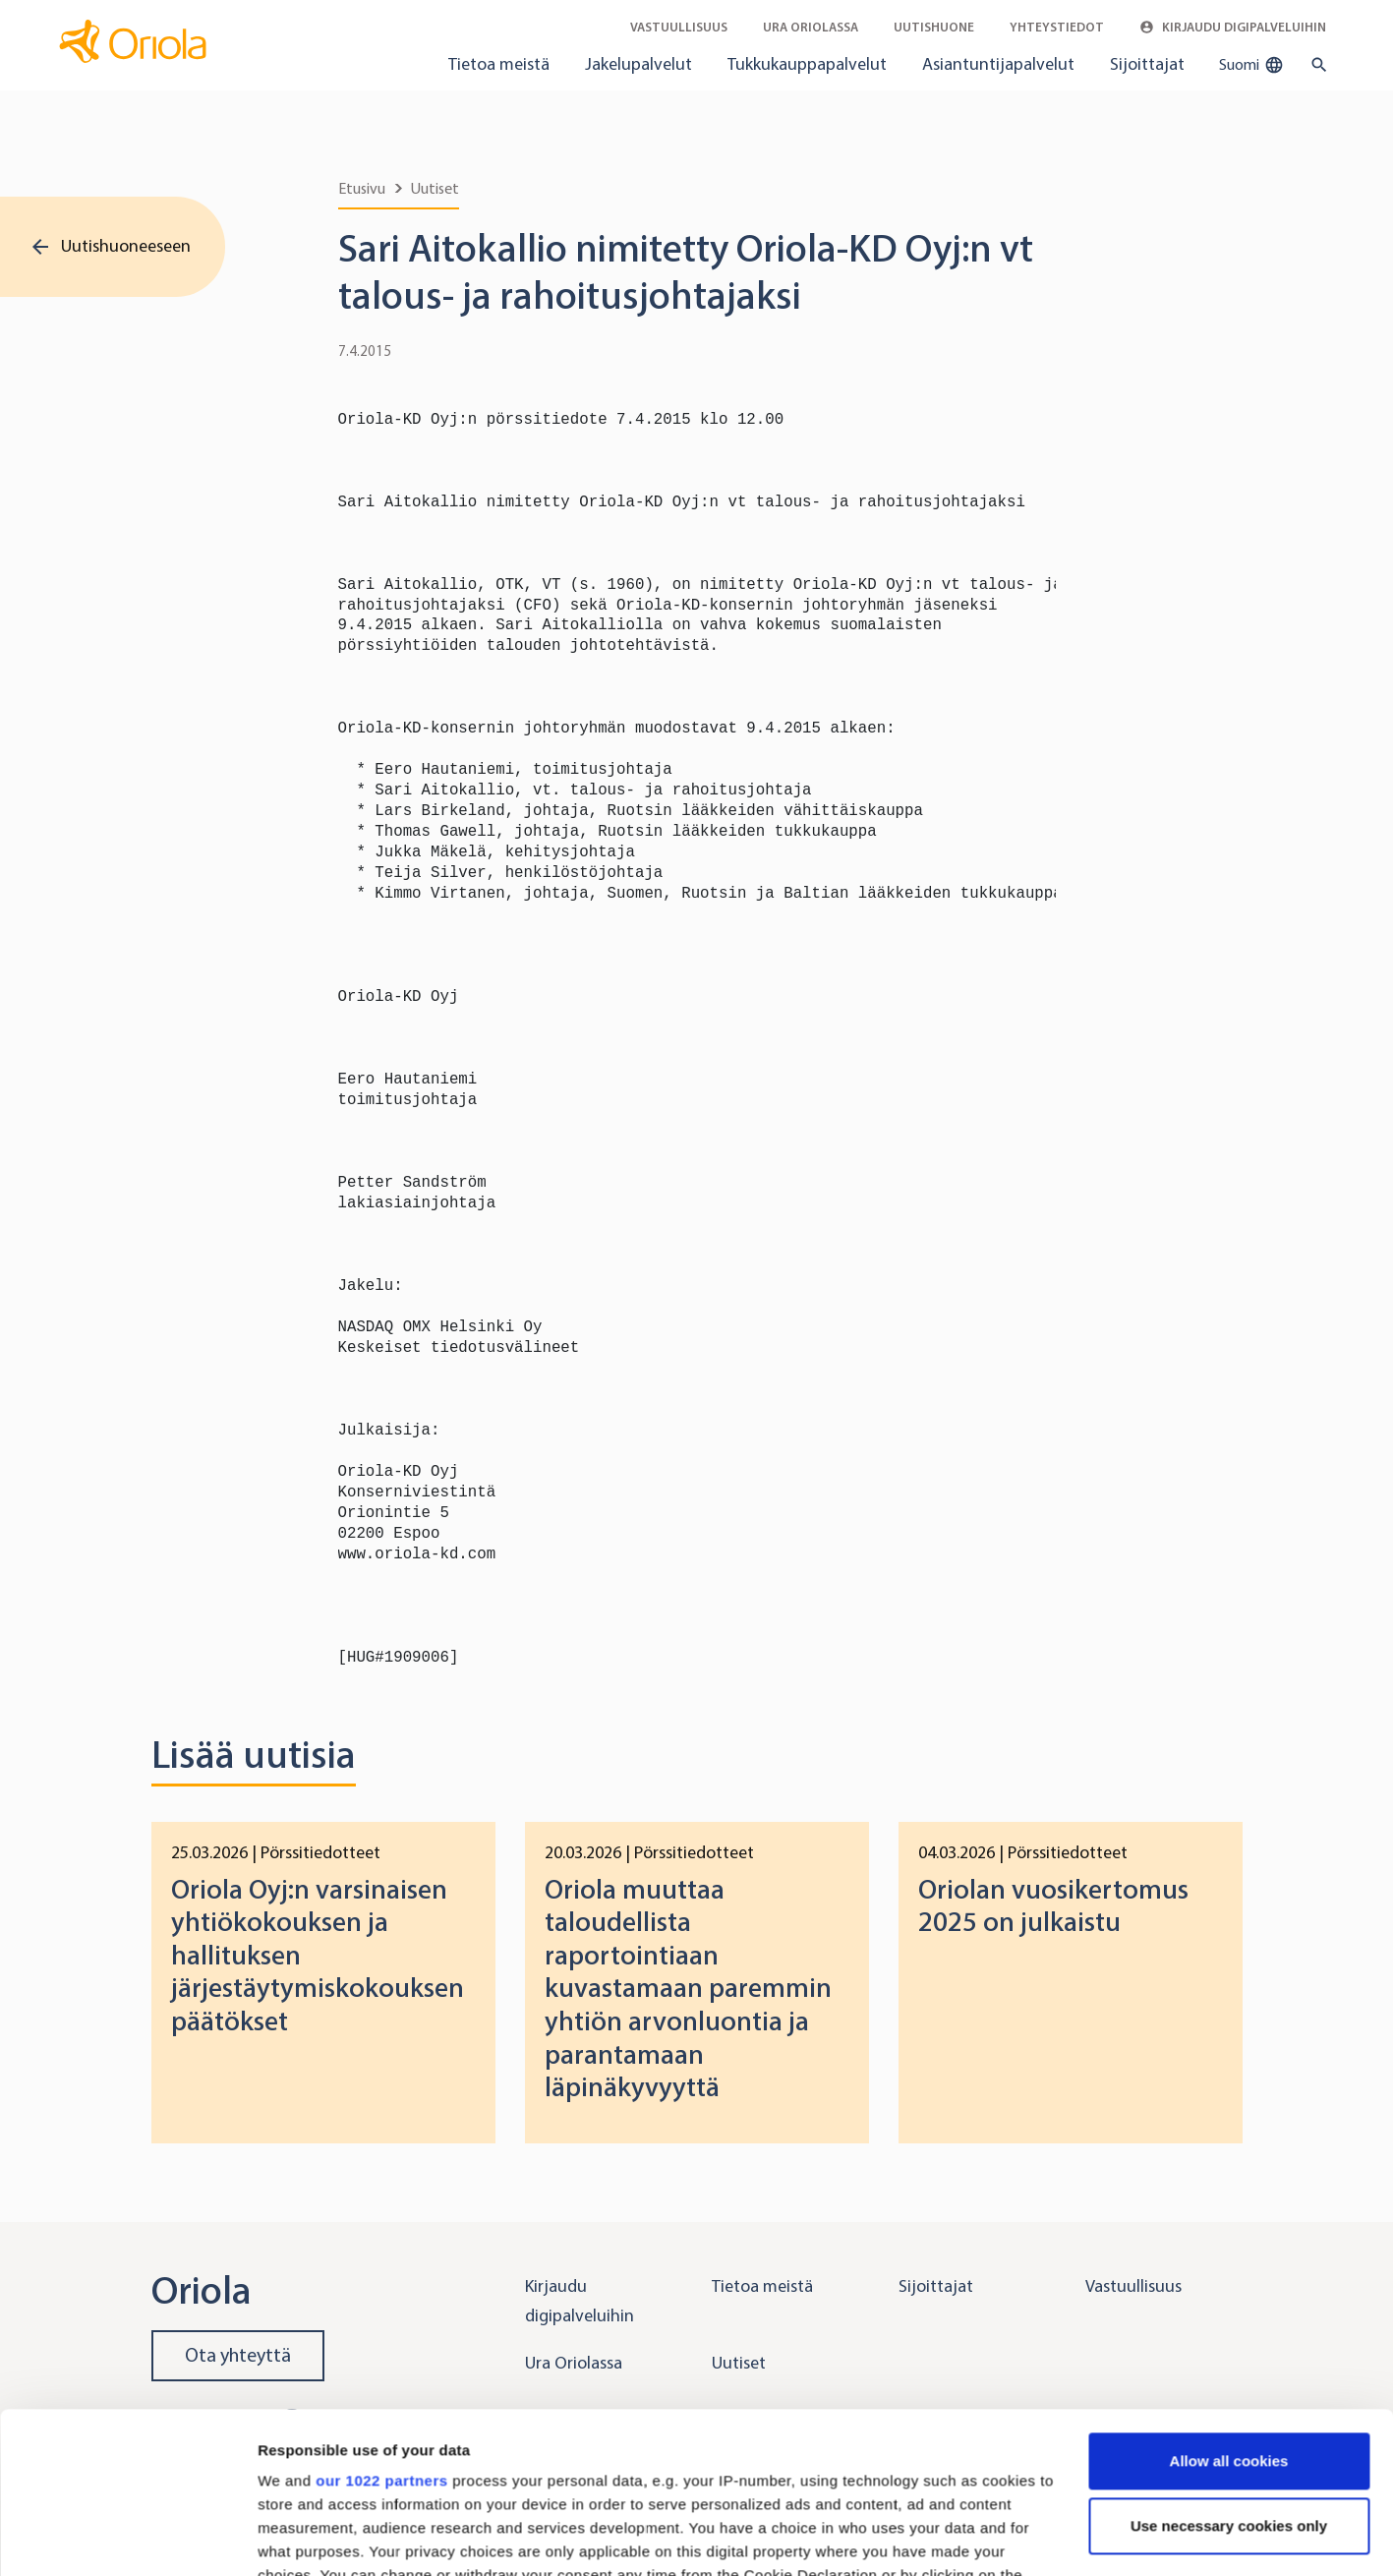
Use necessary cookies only (1229, 2365)
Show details (303, 2537)
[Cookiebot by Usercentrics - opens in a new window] (127, 2537)
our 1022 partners (381, 2320)
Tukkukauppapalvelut (807, 64)
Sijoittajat (1147, 64)
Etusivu (361, 188)
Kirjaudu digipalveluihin (1232, 27)
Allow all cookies (1229, 2300)
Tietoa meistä (499, 64)
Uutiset (435, 188)
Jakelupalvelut (638, 64)
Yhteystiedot (1057, 27)
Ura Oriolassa (810, 27)
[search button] (1315, 65)
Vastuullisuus (678, 27)
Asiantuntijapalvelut (998, 64)
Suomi (1251, 65)
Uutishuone (934, 27)
